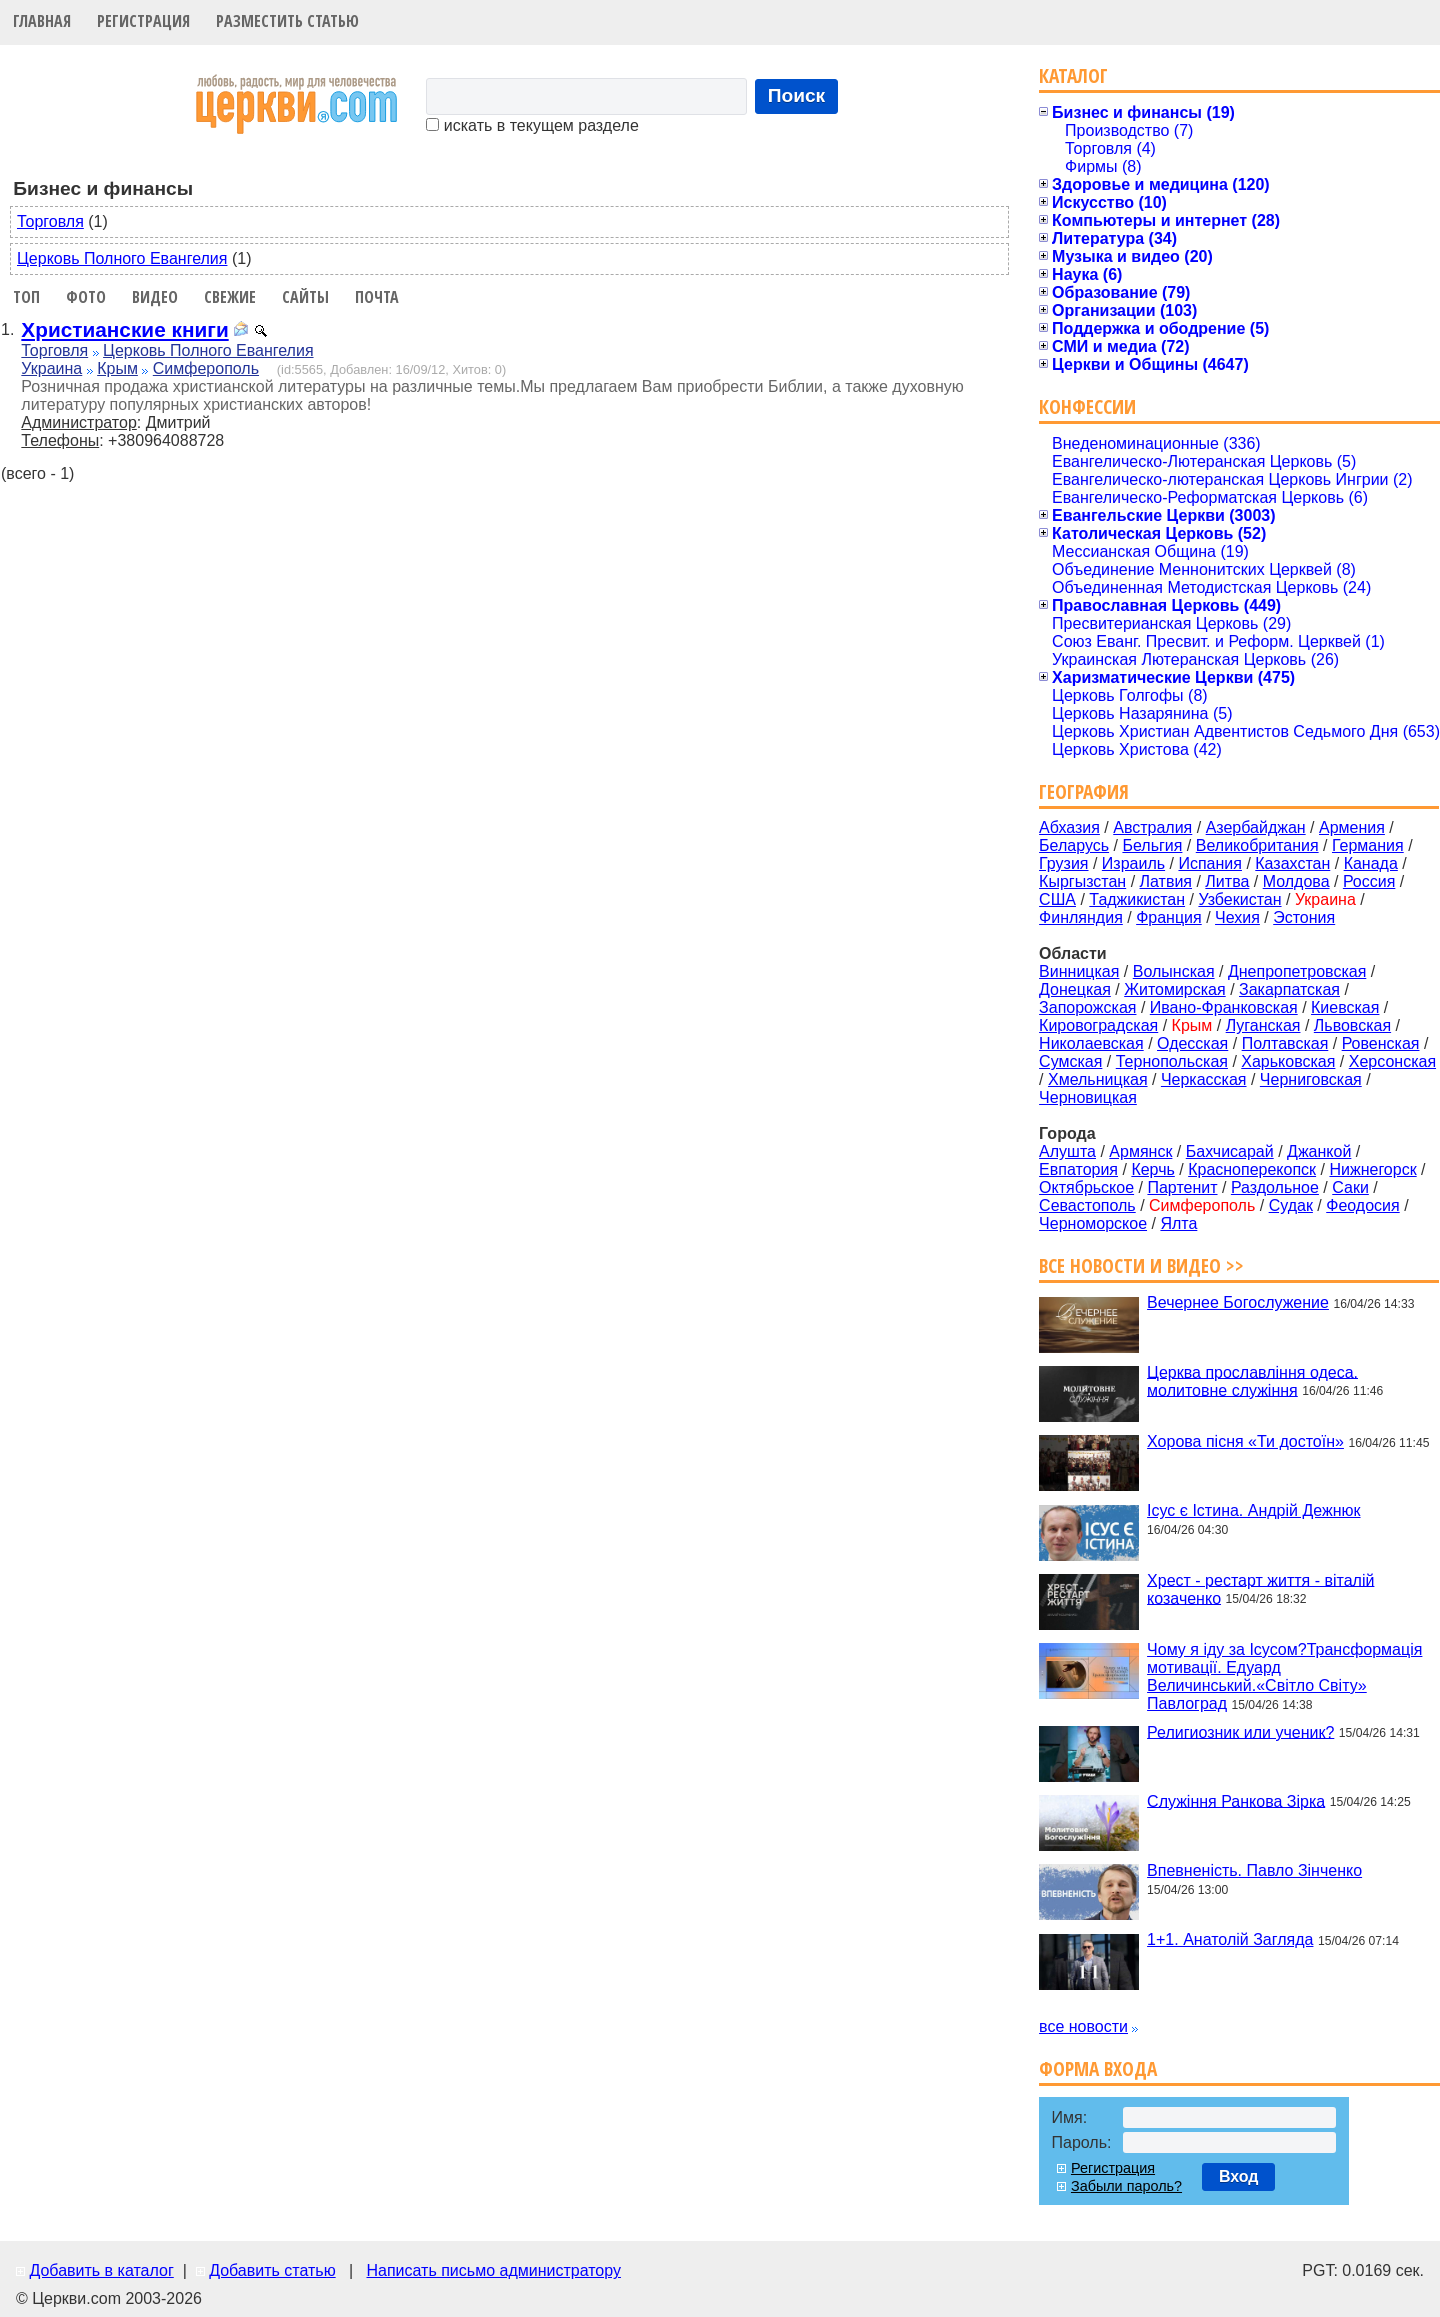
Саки (1350, 1187)
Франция (1169, 917)
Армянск (1140, 1151)
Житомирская (1175, 989)
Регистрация (143, 21)
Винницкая (1079, 971)
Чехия (1237, 917)
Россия (1369, 881)
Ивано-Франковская (1224, 1007)
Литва (1227, 881)
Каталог (1073, 75)
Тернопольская (1172, 1061)
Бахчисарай (1230, 1151)
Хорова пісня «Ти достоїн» (1245, 1441)
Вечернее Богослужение (1238, 1302)
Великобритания (1257, 845)
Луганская (1263, 1025)
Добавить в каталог (101, 2270)
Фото (86, 297)
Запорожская (1087, 1007)
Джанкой (1319, 1151)
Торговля (50, 221)
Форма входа (1098, 2068)
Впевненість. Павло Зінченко (1254, 1870)
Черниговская (1311, 1079)
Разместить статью (287, 21)
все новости (1083, 2026)
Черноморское (1093, 1223)
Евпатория (1078, 1169)
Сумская (1070, 1061)
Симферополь (206, 368)
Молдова (1296, 881)
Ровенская (1381, 1043)
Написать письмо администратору (493, 2270)
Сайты (305, 297)
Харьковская (1288, 1061)
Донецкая (1075, 989)
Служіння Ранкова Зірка (1236, 1800)
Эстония (1304, 917)
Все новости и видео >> (1141, 1265)
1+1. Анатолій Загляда (1230, 1939)
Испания (1210, 863)
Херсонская (1392, 1061)
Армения (1352, 827)
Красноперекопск (1252, 1169)
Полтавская (1285, 1043)
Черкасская (1204, 1079)
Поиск (797, 95)
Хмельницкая (1098, 1079)
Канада (1371, 863)
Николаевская (1091, 1043)
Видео (155, 297)
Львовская (1352, 1025)
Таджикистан (1137, 899)
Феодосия (1362, 1205)
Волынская (1174, 971)
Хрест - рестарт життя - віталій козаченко (1260, 1588)
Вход (1239, 2176)
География (1084, 791)
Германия (1368, 845)
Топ (26, 297)
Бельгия (1152, 845)
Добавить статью (272, 2270)
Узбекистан (1239, 899)
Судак (1291, 1205)
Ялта (1178, 1223)
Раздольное (1275, 1187)
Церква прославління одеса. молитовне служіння (1252, 1380)
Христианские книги (124, 329)
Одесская (1192, 1043)
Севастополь (1087, 1205)
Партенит (1182, 1187)
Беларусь (1074, 845)
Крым (117, 368)
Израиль (1133, 863)
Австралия (1152, 827)
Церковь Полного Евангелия (122, 258)
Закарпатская (1289, 989)
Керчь (1152, 1169)
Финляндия (1081, 917)
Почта (377, 297)
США (1057, 899)
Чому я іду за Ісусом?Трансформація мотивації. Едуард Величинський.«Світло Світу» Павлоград (1284, 1676)
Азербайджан (1256, 827)
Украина (51, 368)
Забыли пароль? (1126, 2186)
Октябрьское (1086, 1187)
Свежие (230, 297)
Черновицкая (1088, 1097)
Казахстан (1292, 863)
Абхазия (1069, 827)
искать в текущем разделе (532, 125)
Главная (42, 21)
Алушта (1067, 1151)
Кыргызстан (1082, 881)
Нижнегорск (1372, 1169)
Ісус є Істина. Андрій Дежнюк (1253, 1510)
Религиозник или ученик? (1240, 1731)
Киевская (1345, 1007)
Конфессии (1087, 406)
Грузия (1063, 863)
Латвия (1166, 881)
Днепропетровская (1297, 971)
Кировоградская (1098, 1025)
